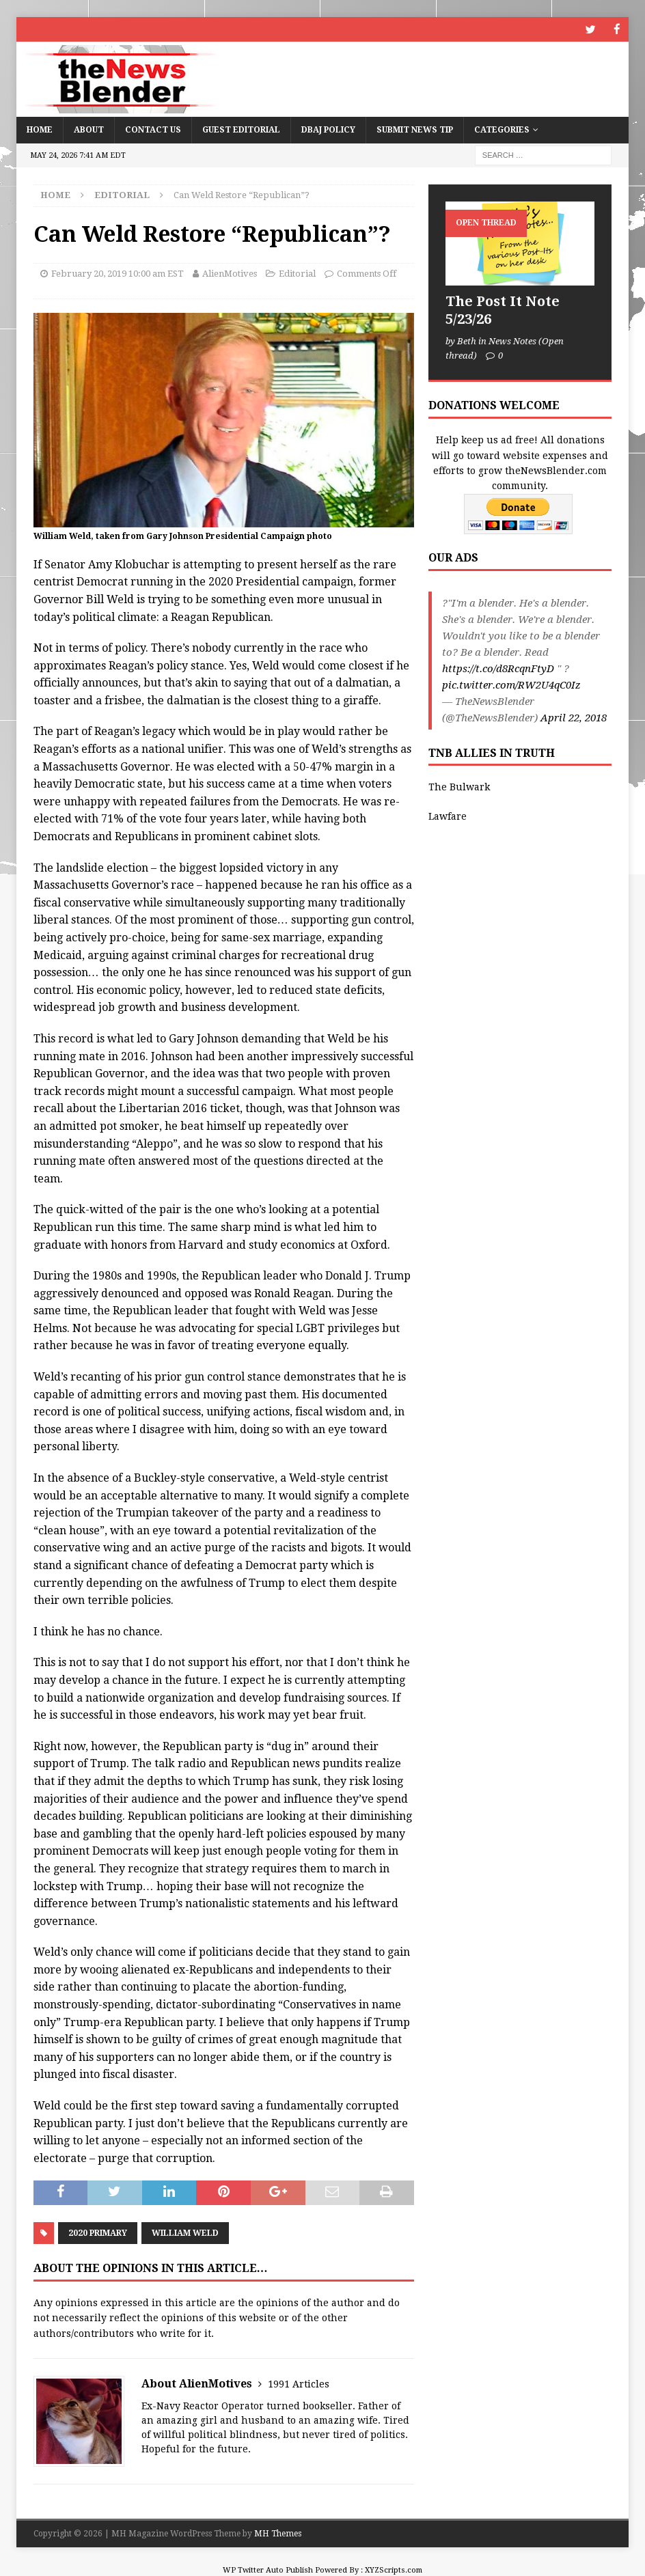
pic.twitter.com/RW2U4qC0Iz (511, 684)
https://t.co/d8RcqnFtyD (498, 667)
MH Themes (277, 2533)
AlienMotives (229, 273)
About (89, 129)
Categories (502, 129)
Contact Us (153, 129)
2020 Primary (97, 2232)
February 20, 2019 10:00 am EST (117, 273)
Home (40, 129)
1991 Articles (298, 2383)
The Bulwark (459, 786)
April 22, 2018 (573, 716)
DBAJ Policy (328, 129)
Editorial (297, 273)
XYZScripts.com (393, 2569)
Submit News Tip (414, 129)
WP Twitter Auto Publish (268, 2569)
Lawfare (447, 815)
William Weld (185, 2232)
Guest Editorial (241, 129)
